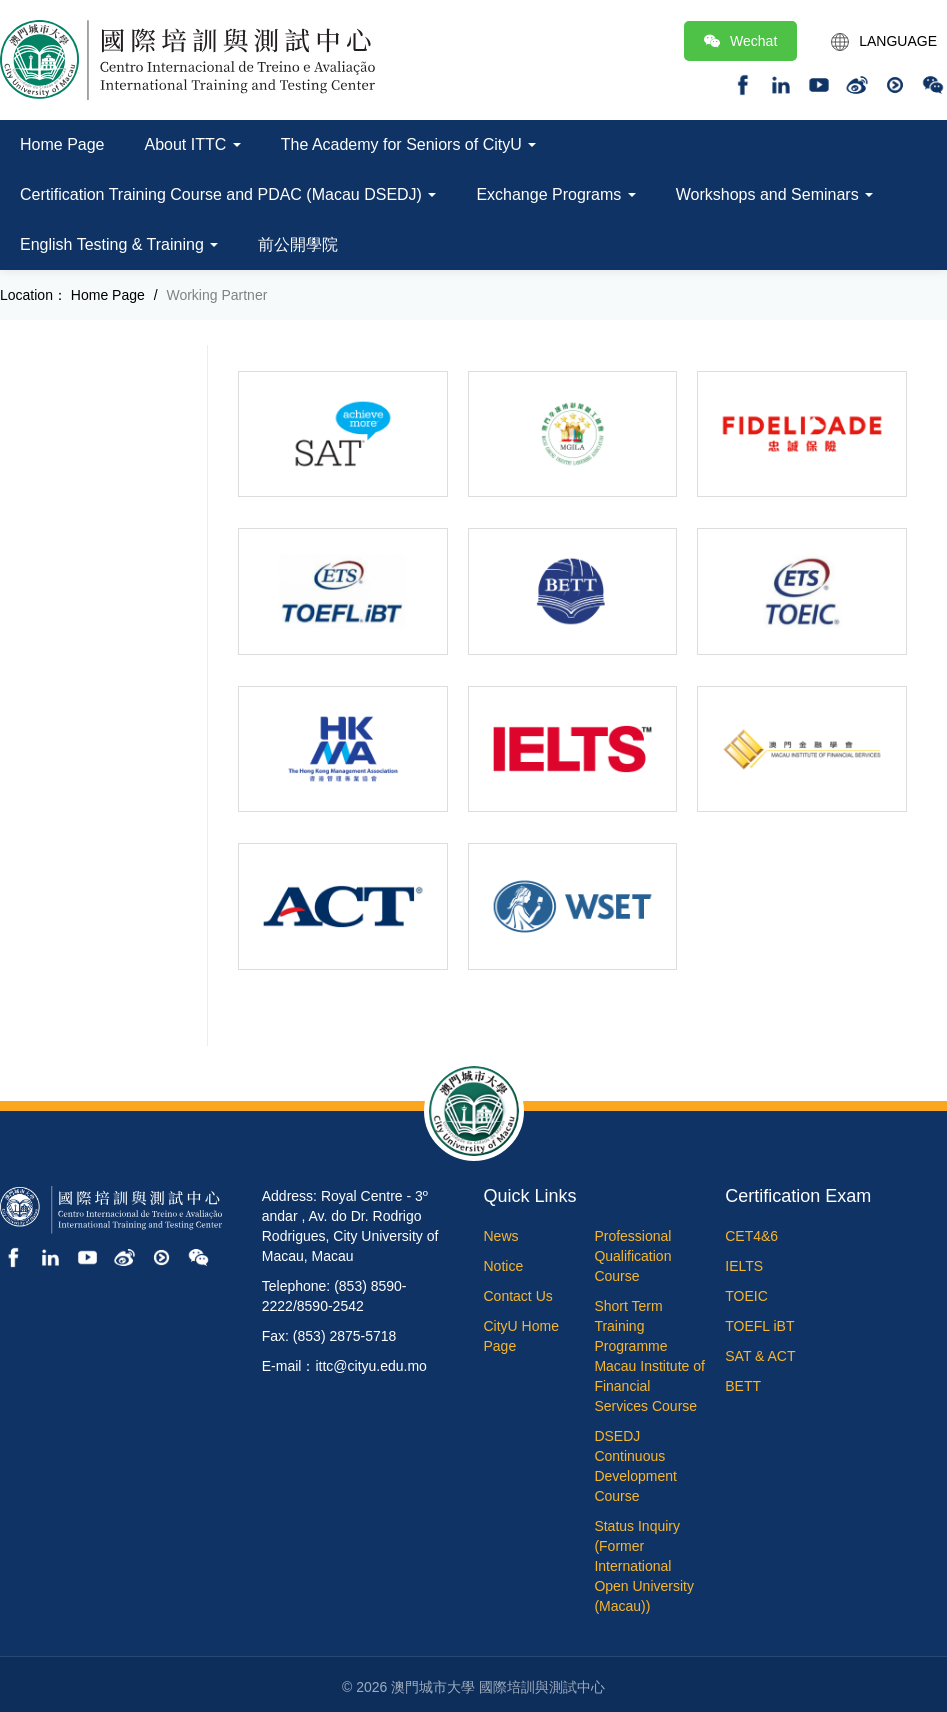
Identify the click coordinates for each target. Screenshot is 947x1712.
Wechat (740, 41)
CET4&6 (751, 1236)
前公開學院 (298, 244)
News (501, 1236)
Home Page (62, 144)
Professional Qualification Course (632, 1256)
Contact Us (518, 1296)
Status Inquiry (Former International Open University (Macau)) (644, 1566)
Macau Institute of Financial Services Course (649, 1386)
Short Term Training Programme (630, 1326)
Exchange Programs (555, 194)
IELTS (744, 1266)
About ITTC (193, 144)
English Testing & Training (119, 244)
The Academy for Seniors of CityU (408, 144)
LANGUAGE (884, 42)
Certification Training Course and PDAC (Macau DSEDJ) (228, 194)
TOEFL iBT (759, 1326)
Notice (504, 1266)
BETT (743, 1386)
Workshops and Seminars (774, 194)
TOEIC (746, 1296)
